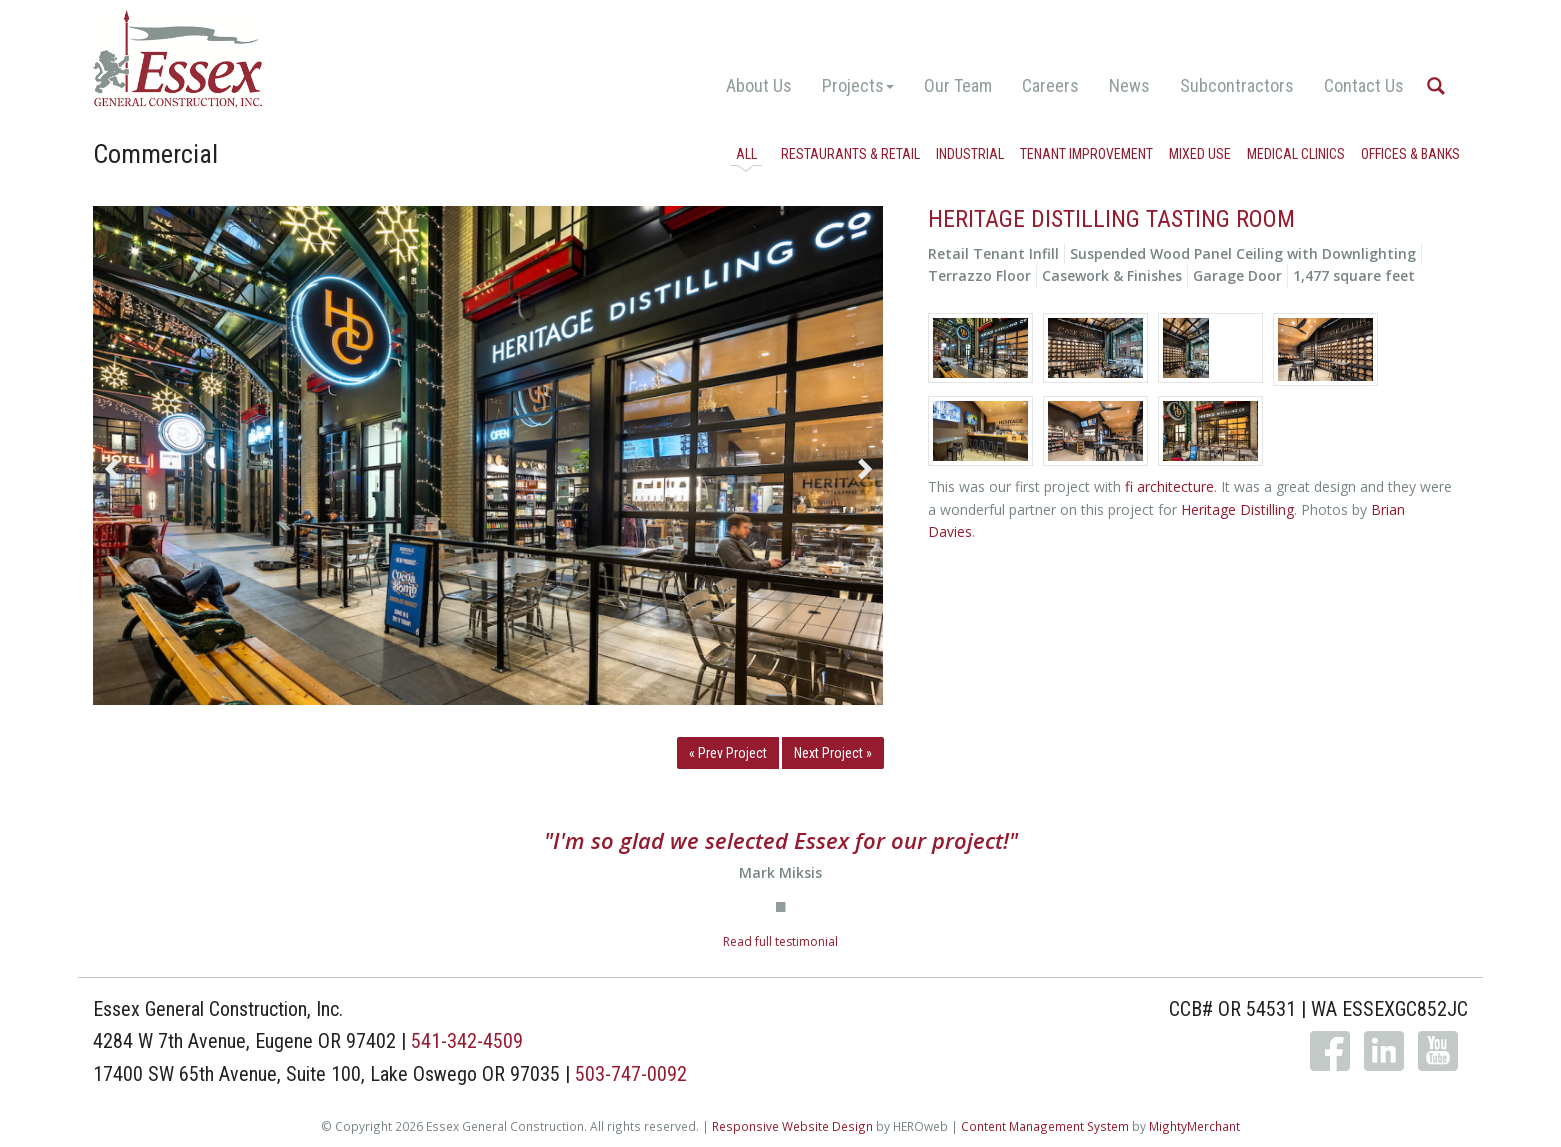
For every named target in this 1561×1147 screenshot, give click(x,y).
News (1129, 85)
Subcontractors (1237, 85)
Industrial (970, 154)
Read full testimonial (780, 941)
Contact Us (1364, 85)
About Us (759, 85)
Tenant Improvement (1086, 154)
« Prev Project (728, 753)
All (746, 154)
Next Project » (833, 753)
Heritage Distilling (1237, 509)
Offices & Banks (1410, 154)
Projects (858, 85)
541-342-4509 (467, 1041)
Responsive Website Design (792, 1126)
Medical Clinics (1296, 154)
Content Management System (1045, 1126)
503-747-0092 (631, 1074)
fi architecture (1169, 486)
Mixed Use (1200, 154)
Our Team (958, 85)
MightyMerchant (1194, 1126)
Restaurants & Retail (850, 154)
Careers (1050, 85)
